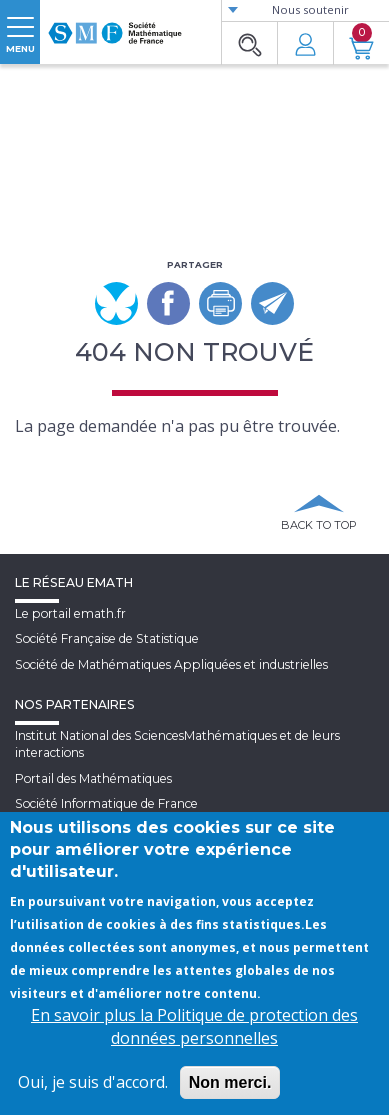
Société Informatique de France (106, 803)
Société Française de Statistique (107, 638)
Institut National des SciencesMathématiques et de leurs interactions (177, 744)
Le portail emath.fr (70, 613)
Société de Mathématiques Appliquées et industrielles (171, 664)
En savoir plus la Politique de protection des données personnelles (194, 1026)
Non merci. (230, 1082)
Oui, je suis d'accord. (93, 1082)
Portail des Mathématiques (93, 778)
